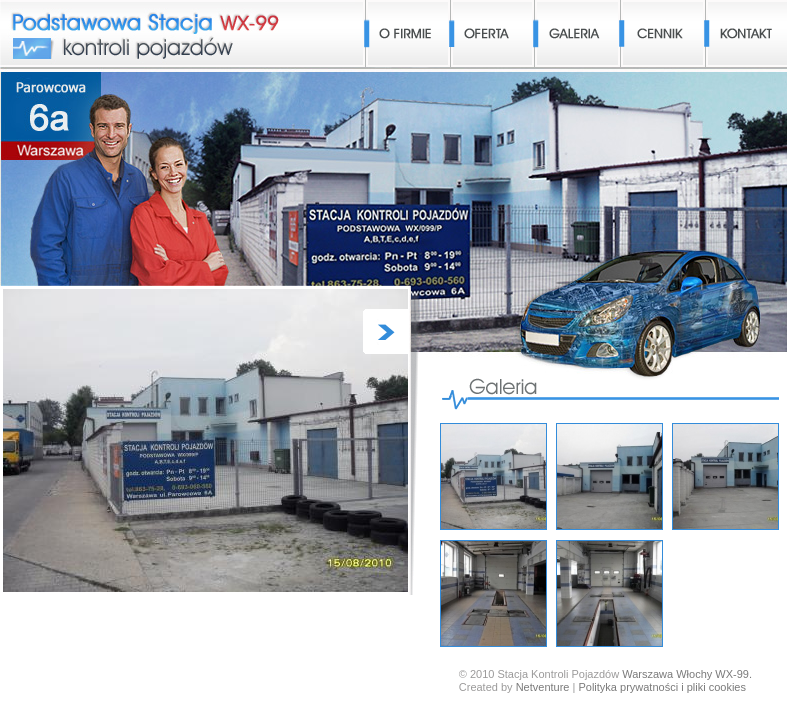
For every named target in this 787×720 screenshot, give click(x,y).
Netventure (543, 687)
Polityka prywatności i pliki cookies (662, 687)
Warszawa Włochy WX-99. (687, 674)
